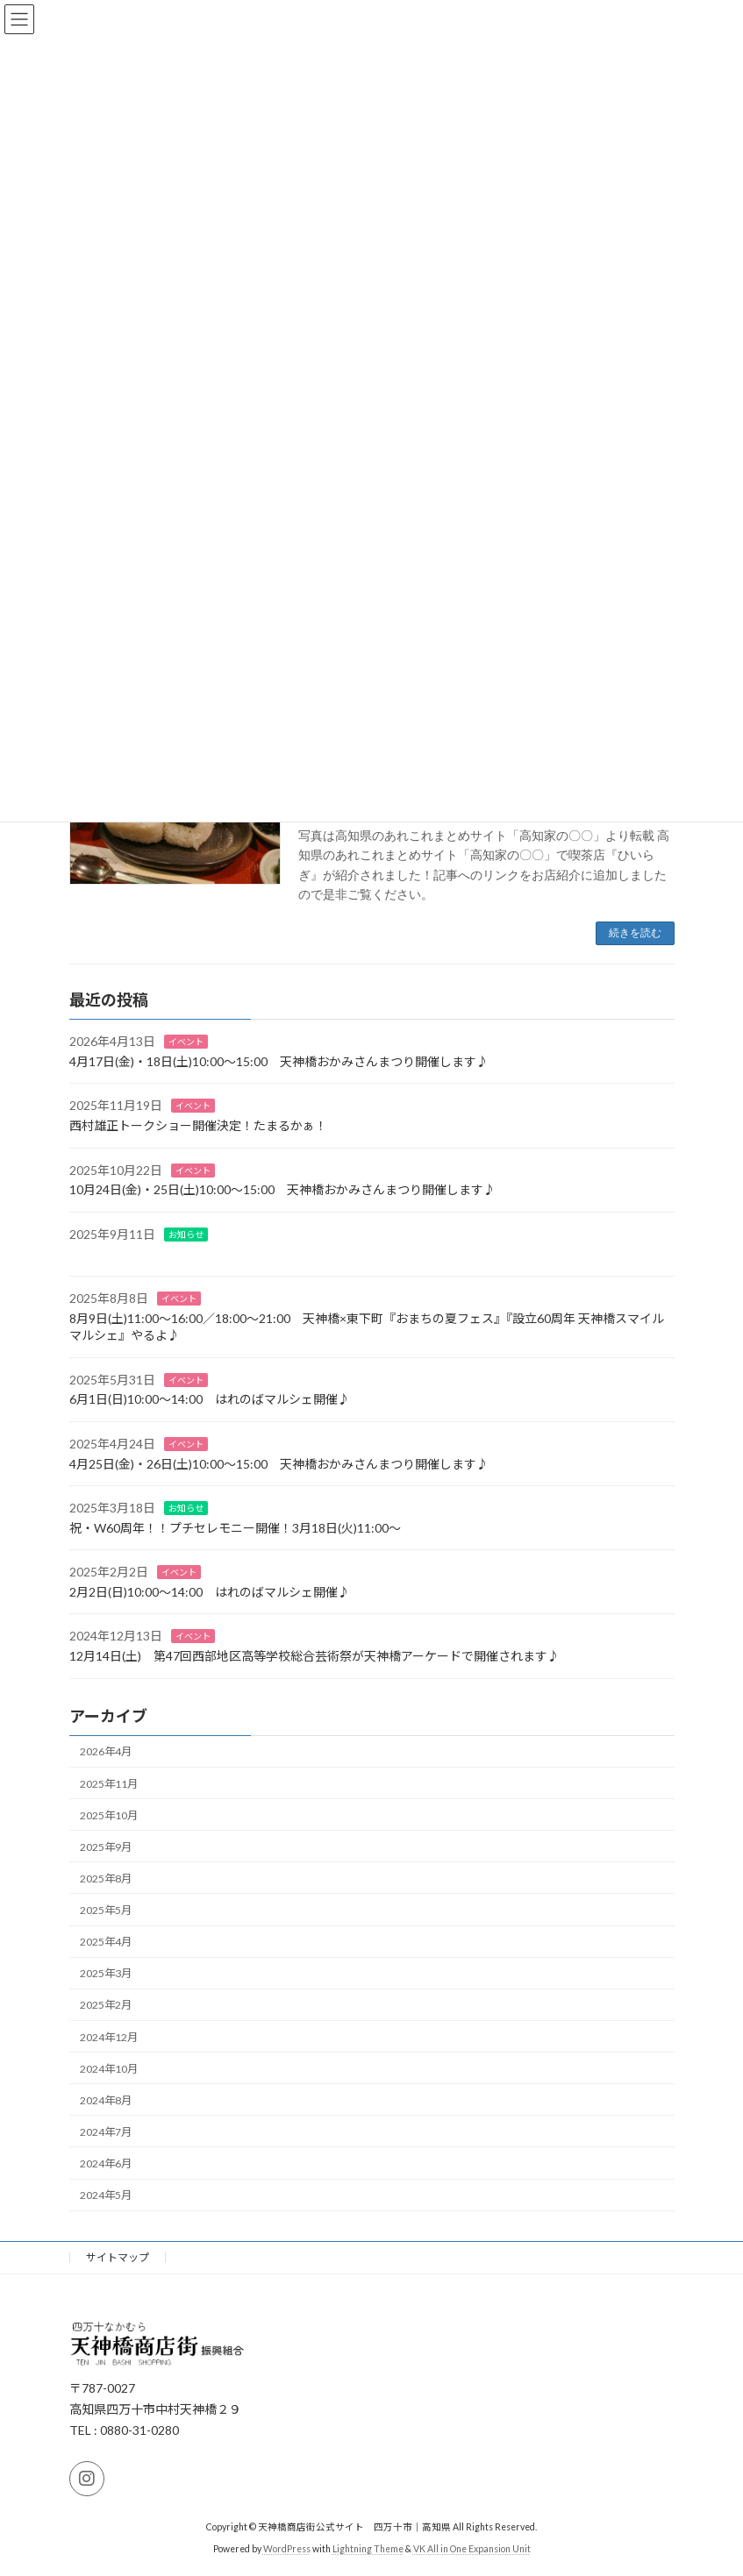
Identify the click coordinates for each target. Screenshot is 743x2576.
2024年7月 (106, 2131)
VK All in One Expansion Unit (472, 2549)
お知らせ (186, 1233)
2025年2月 (106, 2004)
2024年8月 (106, 2099)
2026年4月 (106, 1751)
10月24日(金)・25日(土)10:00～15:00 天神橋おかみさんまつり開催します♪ (282, 1189)
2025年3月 (106, 1973)
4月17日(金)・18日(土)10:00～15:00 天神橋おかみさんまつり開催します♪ (279, 1060)
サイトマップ (117, 2257)
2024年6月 (106, 2163)
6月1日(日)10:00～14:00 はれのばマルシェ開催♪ (209, 1398)
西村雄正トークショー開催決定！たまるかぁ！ (198, 1125)
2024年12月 (109, 2036)
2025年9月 (106, 1846)
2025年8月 (106, 1877)
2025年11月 (109, 1783)
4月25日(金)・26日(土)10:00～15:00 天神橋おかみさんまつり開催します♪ (279, 1462)
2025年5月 (106, 1910)
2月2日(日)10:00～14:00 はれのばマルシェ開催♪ (209, 1590)
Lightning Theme (368, 2549)
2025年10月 (109, 1814)
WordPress (287, 2549)
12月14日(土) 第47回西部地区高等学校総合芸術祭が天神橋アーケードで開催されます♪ (314, 1655)
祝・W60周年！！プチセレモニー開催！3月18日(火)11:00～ (235, 1526)
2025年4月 (106, 1941)
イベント (186, 1041)
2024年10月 (109, 2067)
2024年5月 (106, 2195)
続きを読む (635, 933)
